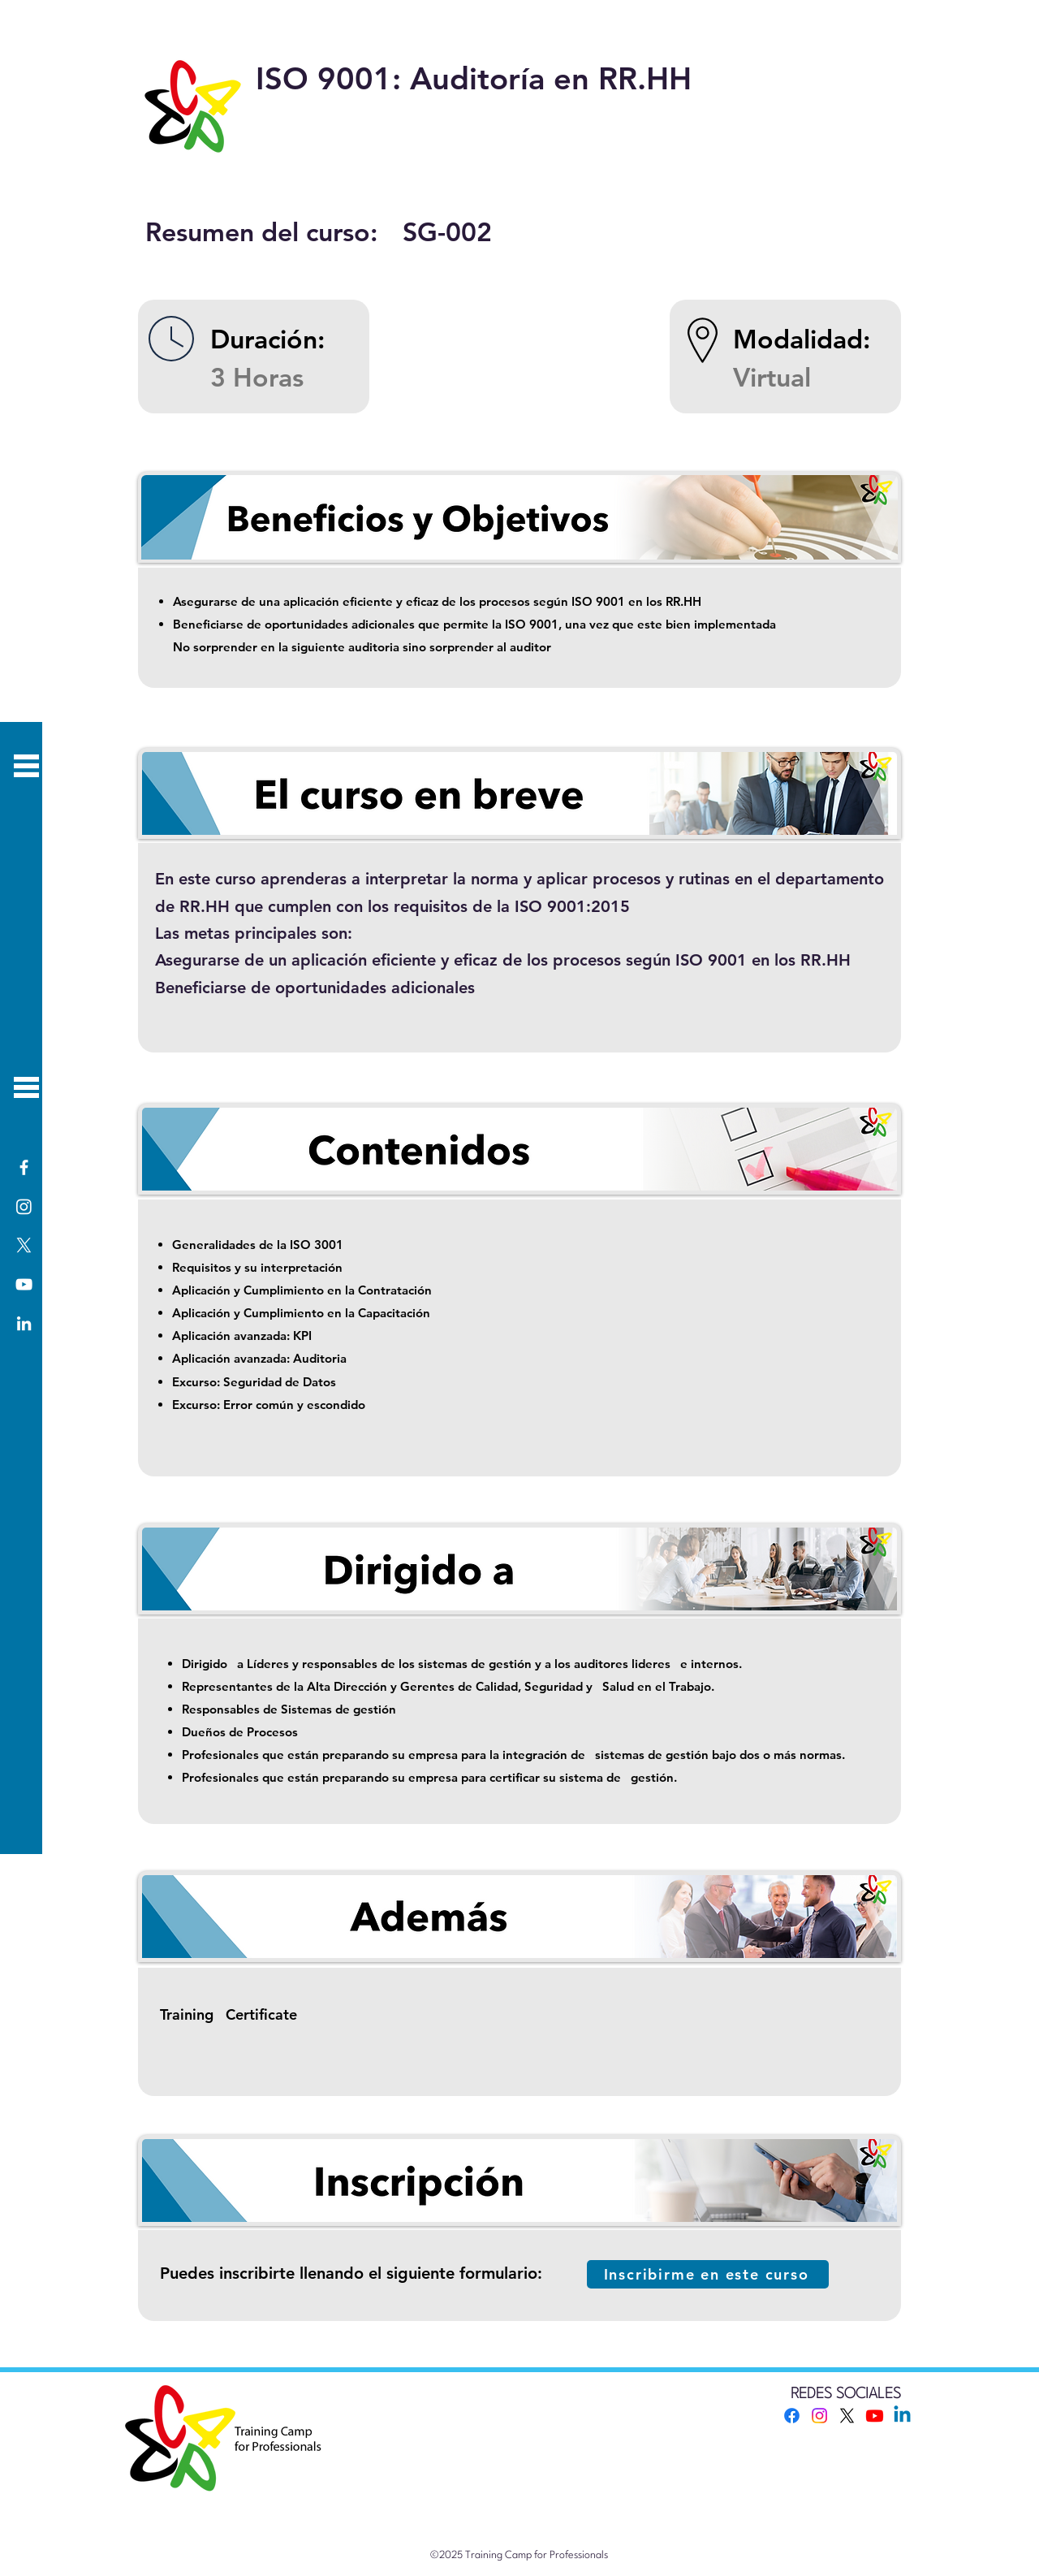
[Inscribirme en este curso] (708, 2274)
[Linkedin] (902, 2415)
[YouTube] (24, 1284)
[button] (26, 1087)
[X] (24, 1245)
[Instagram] (24, 1206)
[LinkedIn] (24, 1323)
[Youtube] (874, 2415)
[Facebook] (24, 1167)
